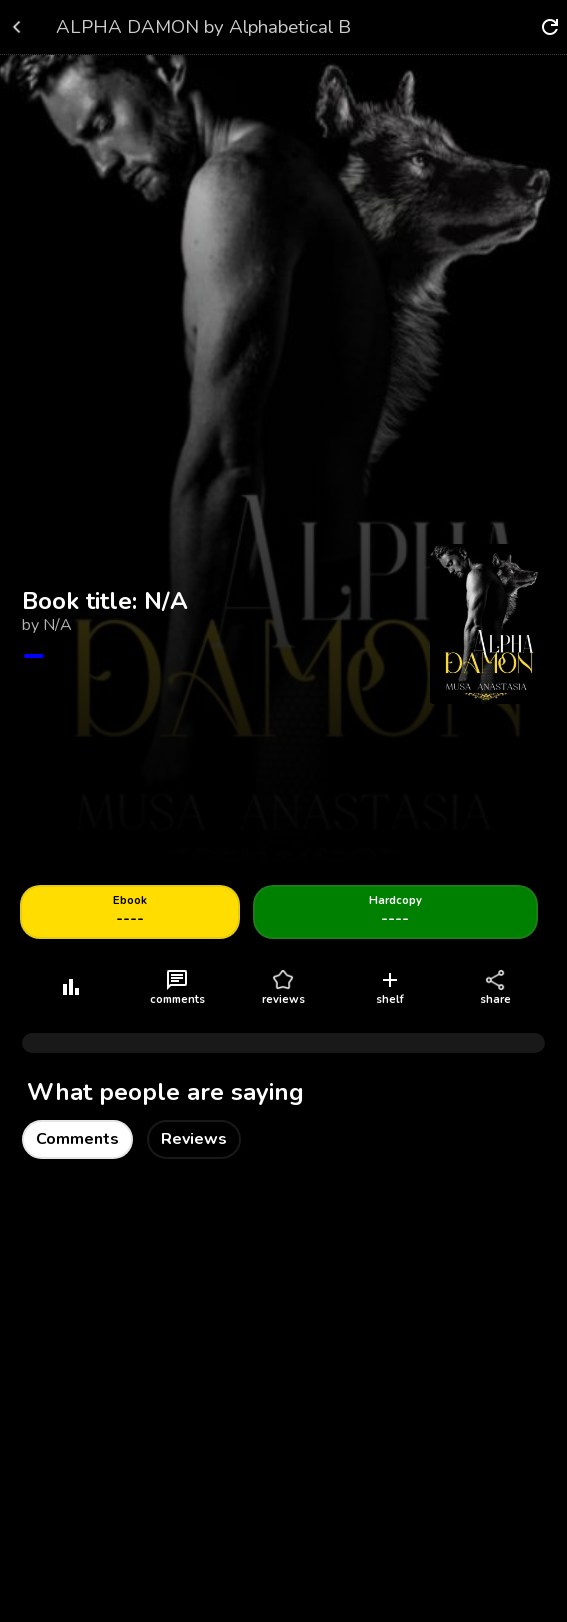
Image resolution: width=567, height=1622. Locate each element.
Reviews (194, 1139)
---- (130, 911)
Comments (77, 1139)
